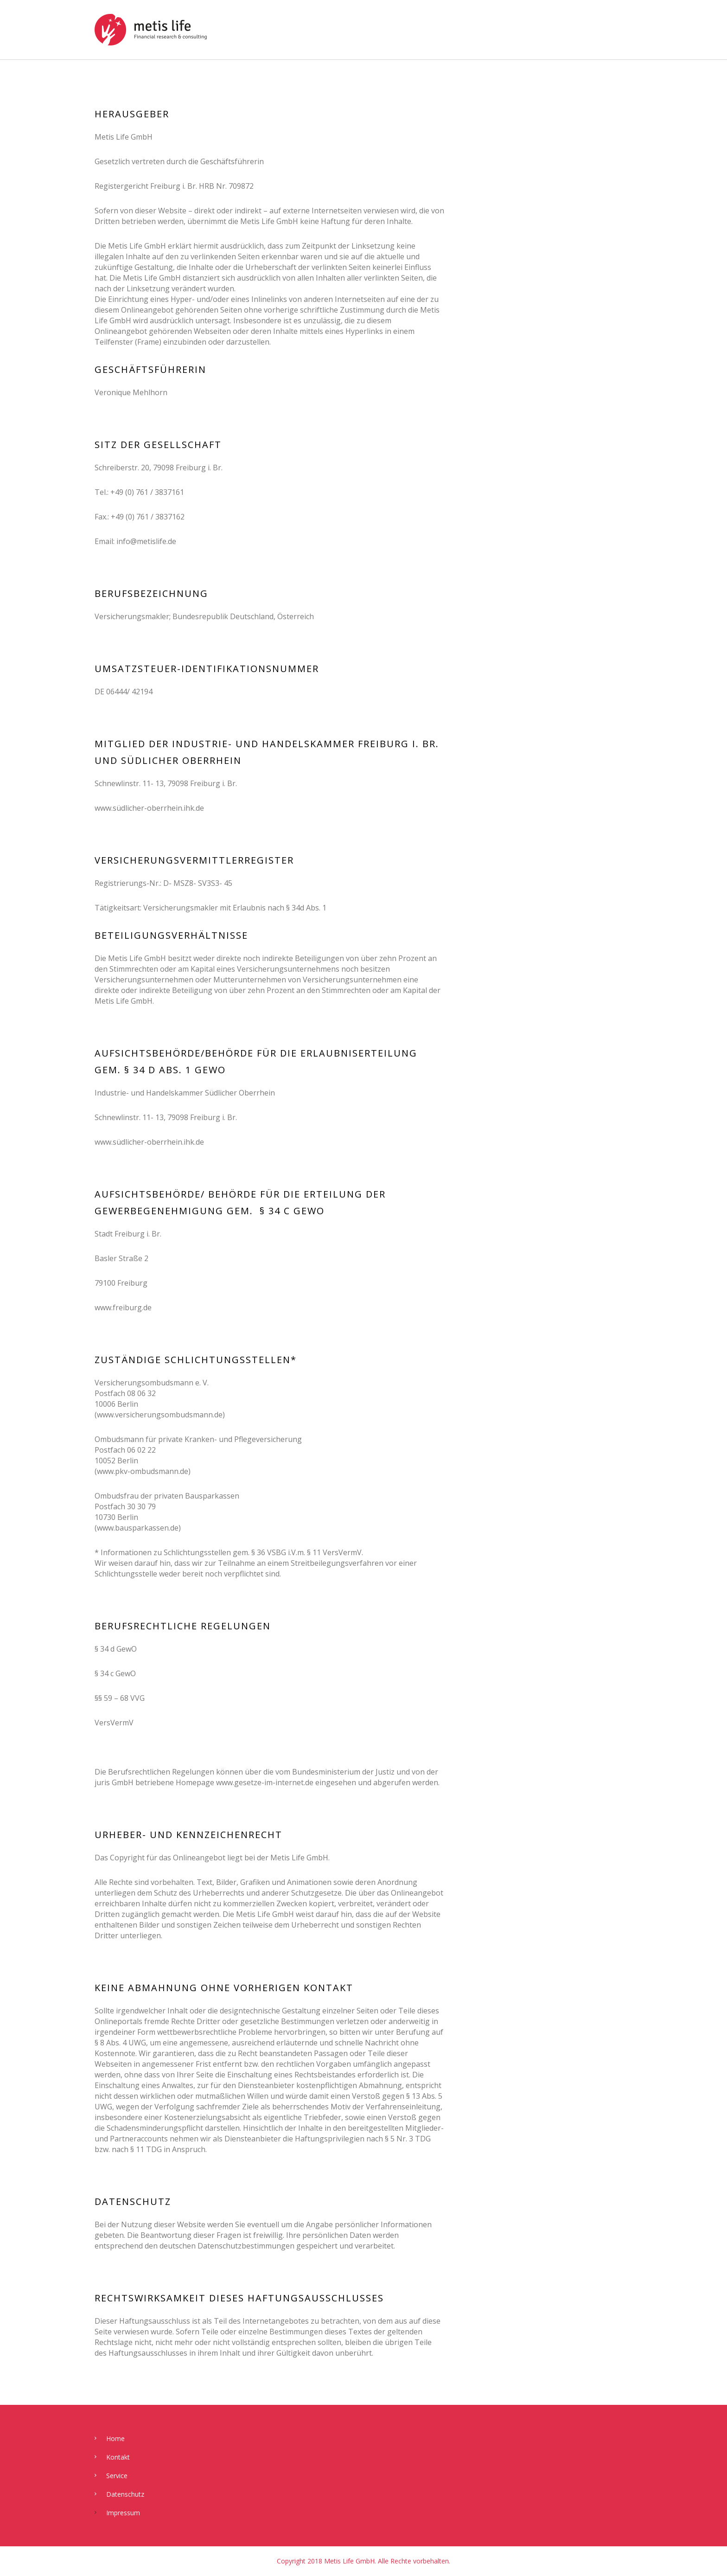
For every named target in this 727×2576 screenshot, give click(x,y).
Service (117, 2475)
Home (115, 2438)
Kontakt (118, 2457)
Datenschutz (125, 2494)
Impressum (123, 2512)
